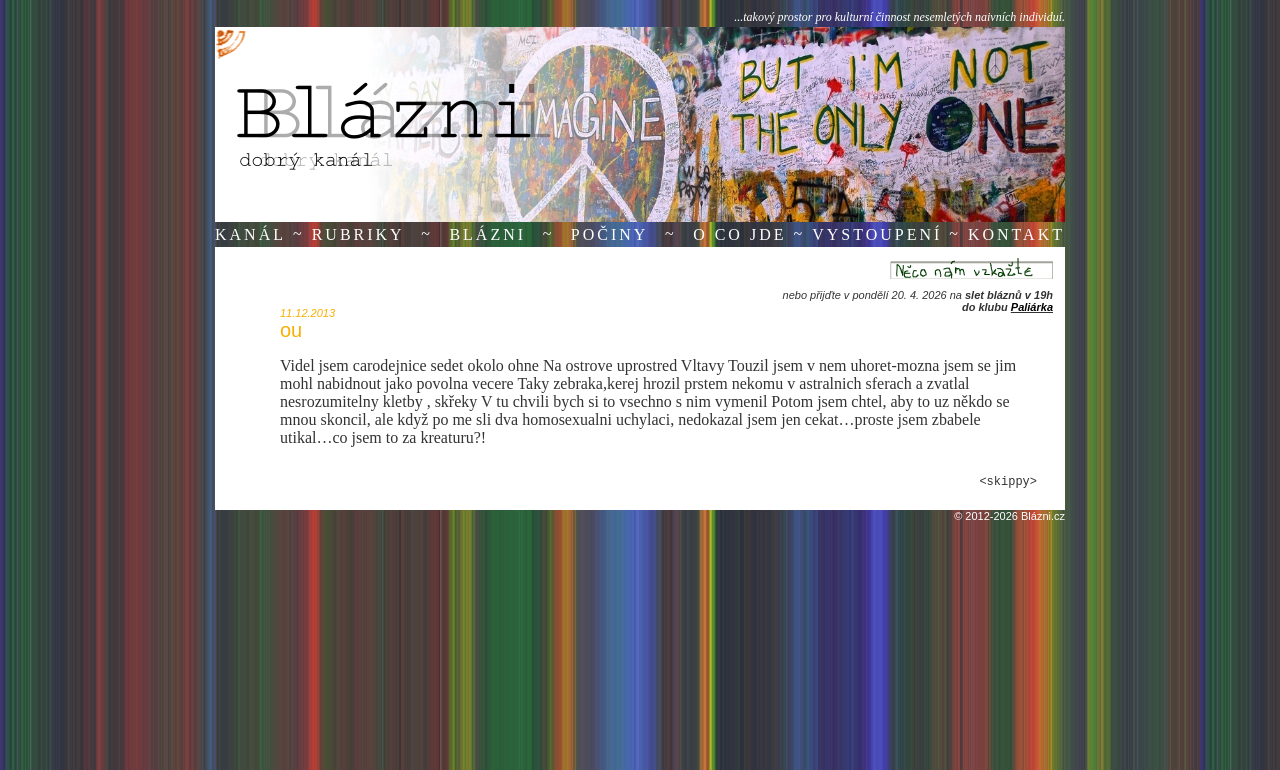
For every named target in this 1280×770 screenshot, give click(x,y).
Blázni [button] (487, 234)
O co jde (739, 234)
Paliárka (1032, 307)
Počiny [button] (610, 234)
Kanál (250, 234)
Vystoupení (877, 234)
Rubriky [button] (358, 234)
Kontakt (1016, 234)
